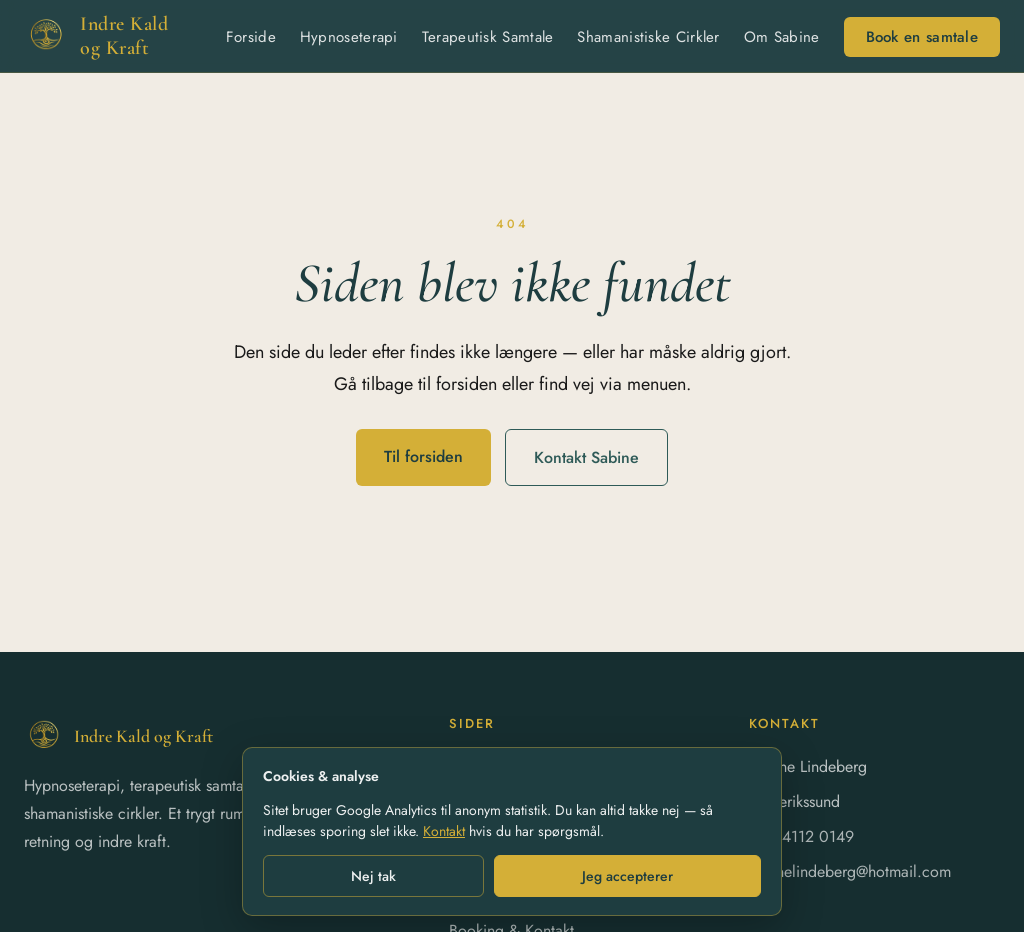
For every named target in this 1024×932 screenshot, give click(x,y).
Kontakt (444, 831)
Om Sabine (782, 37)
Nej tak (373, 876)
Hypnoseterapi (349, 37)
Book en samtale (922, 37)
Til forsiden (423, 456)
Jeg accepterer (627, 876)
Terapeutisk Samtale (488, 37)
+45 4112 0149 (801, 836)
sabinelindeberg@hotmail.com (850, 871)
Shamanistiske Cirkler (648, 37)
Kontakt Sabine (586, 457)
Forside (251, 37)
